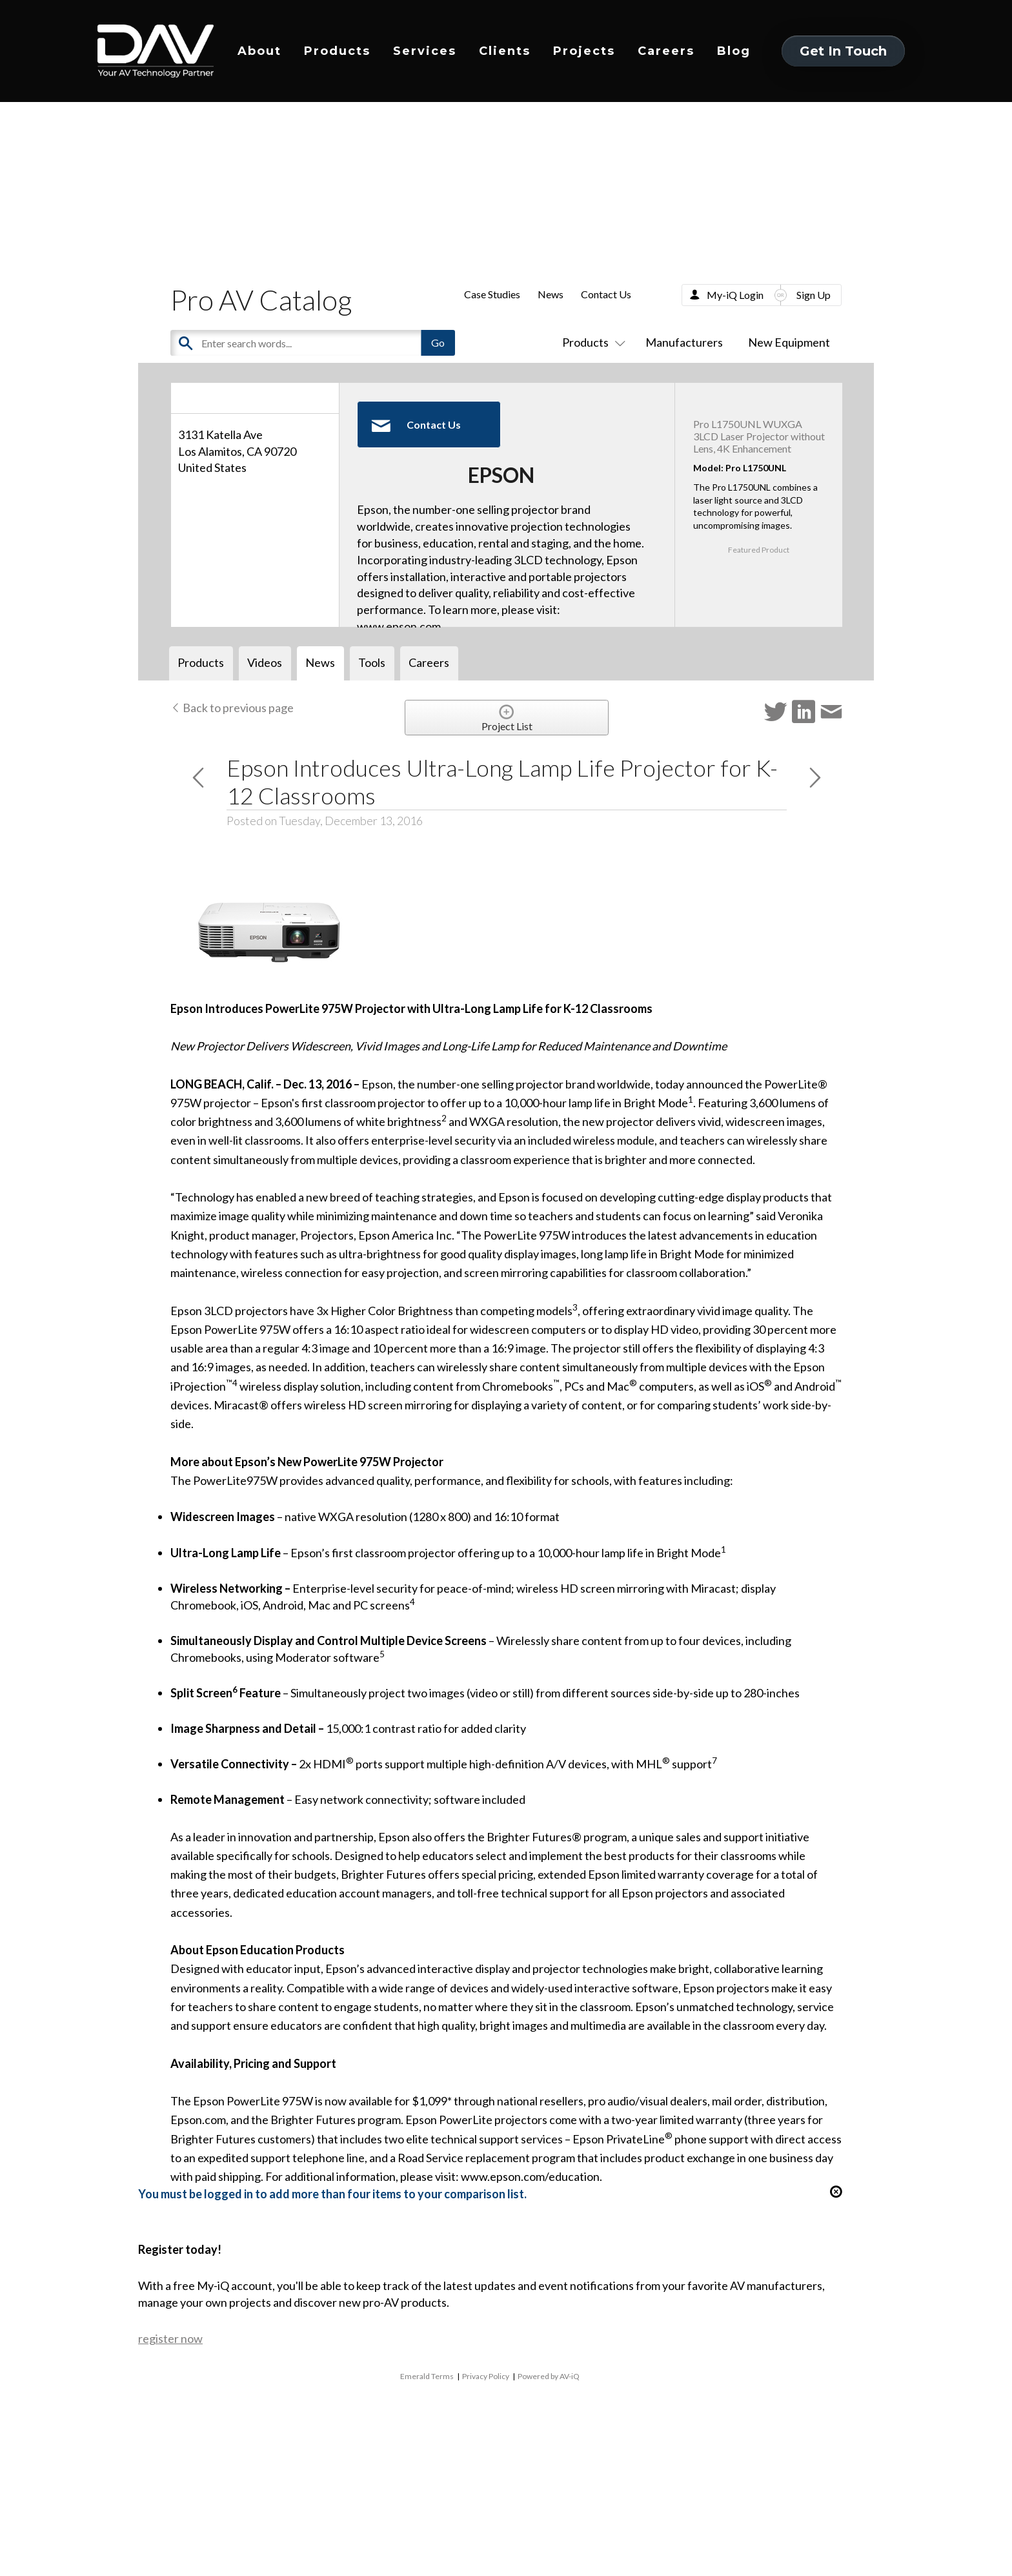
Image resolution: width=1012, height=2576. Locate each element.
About (259, 51)
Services (424, 51)
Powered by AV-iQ (549, 2376)
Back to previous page (232, 707)
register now (170, 2338)
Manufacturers (684, 342)
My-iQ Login (735, 295)
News (550, 294)
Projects (584, 51)
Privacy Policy (485, 2376)
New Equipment (789, 342)
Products (337, 51)
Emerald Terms (427, 2376)
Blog (734, 51)
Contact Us (606, 294)
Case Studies (492, 294)
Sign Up (813, 295)
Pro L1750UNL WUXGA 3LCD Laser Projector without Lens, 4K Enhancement (759, 436)
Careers (666, 51)
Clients (505, 51)
